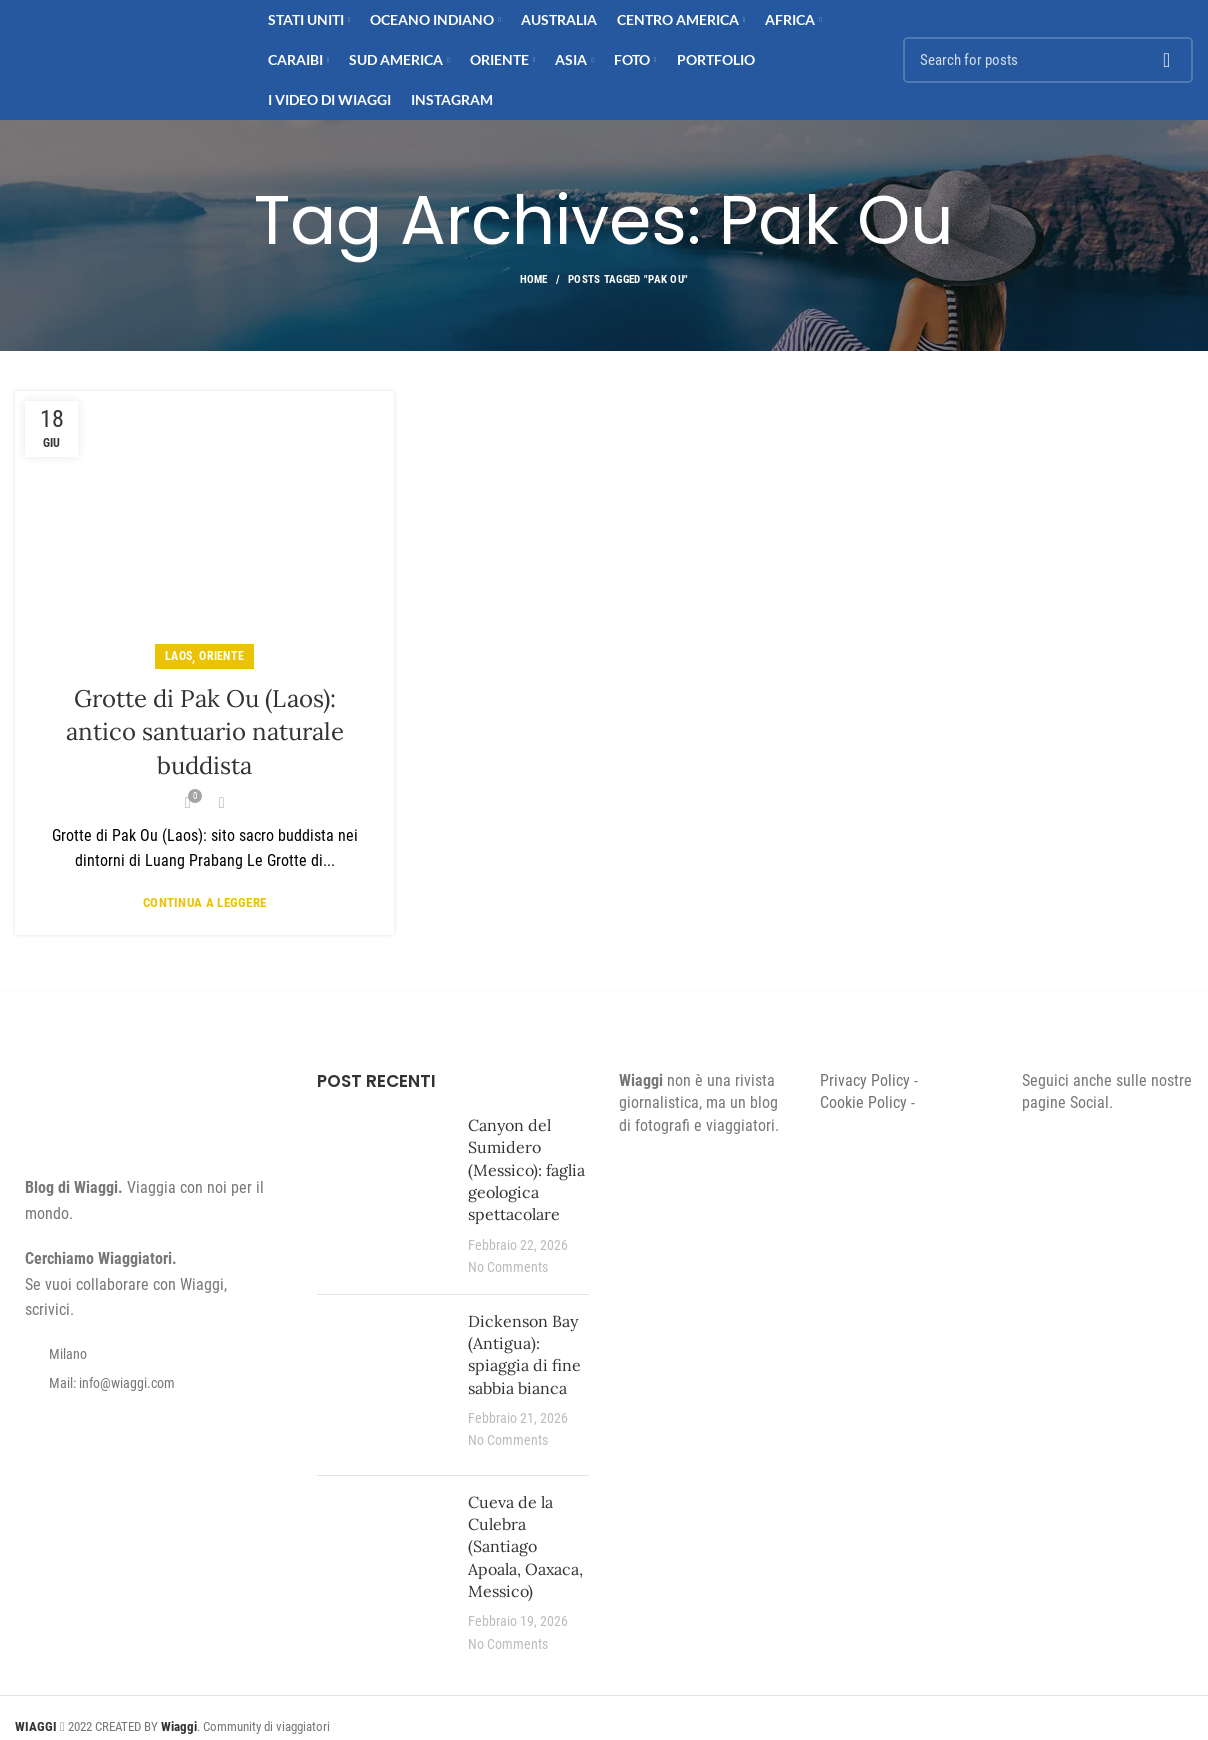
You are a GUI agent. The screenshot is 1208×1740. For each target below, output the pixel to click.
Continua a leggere (204, 902)
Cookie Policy (863, 1102)
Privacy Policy (865, 1080)
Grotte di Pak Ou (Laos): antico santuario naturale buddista (205, 732)
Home (534, 279)
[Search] (1048, 60)
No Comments (508, 1267)
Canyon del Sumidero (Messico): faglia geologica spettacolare (526, 1170)
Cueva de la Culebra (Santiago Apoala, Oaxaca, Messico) (525, 1547)
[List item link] (151, 1383)
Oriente (221, 656)
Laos (178, 656)
